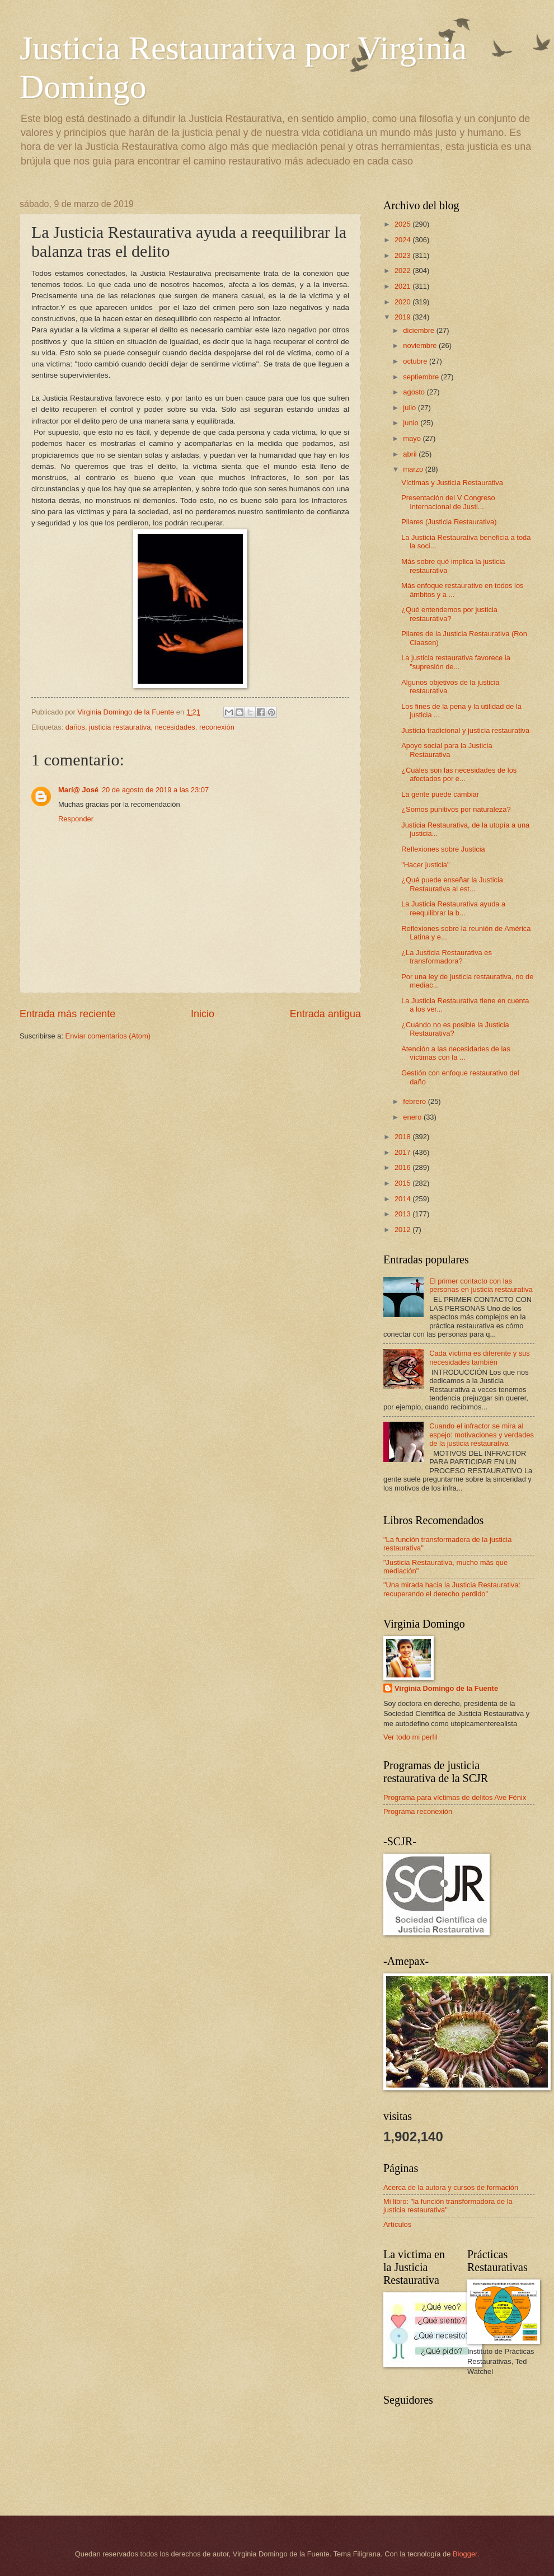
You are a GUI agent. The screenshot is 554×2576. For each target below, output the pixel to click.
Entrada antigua (325, 1013)
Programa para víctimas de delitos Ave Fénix (454, 1797)
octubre (416, 361)
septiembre (421, 377)
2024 (403, 240)
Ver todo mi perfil (410, 1737)
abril (411, 454)
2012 (403, 1229)
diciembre (419, 330)
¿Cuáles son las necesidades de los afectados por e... (459, 774)
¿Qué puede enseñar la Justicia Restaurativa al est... (452, 884)
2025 (403, 224)
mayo (412, 438)
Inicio (202, 1013)
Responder (75, 819)
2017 (403, 1152)
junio (411, 423)
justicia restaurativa (120, 727)
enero (413, 1117)
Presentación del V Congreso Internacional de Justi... (448, 501)
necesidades (174, 727)
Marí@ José (78, 790)
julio (410, 407)
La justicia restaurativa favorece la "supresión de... (455, 662)
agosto (414, 392)
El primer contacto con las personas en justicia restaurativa (481, 1285)
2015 (403, 1183)
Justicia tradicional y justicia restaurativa (465, 730)
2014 (403, 1199)
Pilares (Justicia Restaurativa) (448, 522)
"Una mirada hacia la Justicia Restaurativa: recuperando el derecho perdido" (451, 1589)
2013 (403, 1214)
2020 (403, 302)
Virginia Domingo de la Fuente (446, 1688)
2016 (403, 1167)
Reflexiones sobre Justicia (443, 849)
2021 (403, 286)
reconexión (216, 727)
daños (75, 727)
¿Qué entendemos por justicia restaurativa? (449, 613)
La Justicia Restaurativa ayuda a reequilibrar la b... (453, 908)
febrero (415, 1101)
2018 (403, 1136)
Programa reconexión (417, 1811)
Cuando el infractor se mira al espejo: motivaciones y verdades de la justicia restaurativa (481, 1434)
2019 (403, 317)
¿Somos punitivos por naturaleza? (455, 809)
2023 (403, 255)
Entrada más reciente (67, 1013)
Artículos (397, 2224)
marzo (414, 469)
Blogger (465, 2554)
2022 (403, 270)
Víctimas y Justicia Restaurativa (452, 482)
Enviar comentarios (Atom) (108, 1036)
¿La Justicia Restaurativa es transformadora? (446, 956)
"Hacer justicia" (425, 865)
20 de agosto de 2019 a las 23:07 (155, 790)
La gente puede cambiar (440, 794)
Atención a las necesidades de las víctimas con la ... (455, 1053)
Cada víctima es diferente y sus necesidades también (479, 1357)
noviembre (421, 345)
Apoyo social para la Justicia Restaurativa (446, 749)
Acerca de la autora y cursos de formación (450, 2187)
